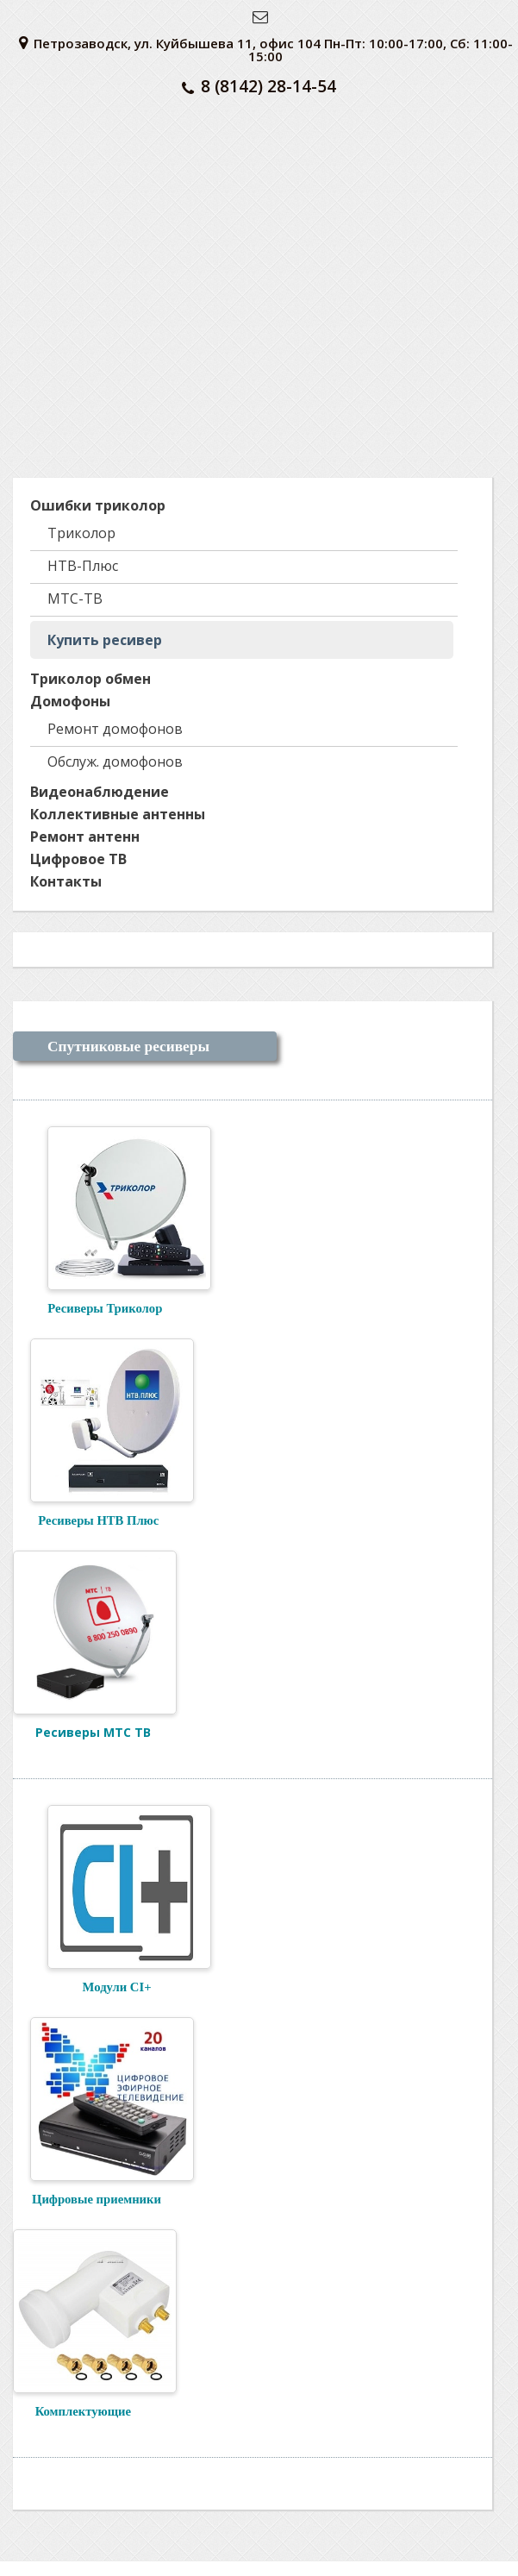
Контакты (66, 881)
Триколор (81, 532)
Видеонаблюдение (99, 791)
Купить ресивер (104, 639)
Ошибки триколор (97, 505)
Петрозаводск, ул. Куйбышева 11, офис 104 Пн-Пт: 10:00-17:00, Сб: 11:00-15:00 (266, 49)
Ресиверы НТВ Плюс (86, 1520)
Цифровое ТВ (78, 858)
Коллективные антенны (117, 814)
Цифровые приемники (96, 2199)
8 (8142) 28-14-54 (259, 87)
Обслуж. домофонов (115, 761)
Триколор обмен (90, 678)
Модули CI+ (99, 1987)
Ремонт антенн (85, 836)
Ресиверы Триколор (104, 1308)
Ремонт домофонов (115, 728)
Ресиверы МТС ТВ (93, 1732)
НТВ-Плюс (82, 565)
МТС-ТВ (75, 598)
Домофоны (70, 701)
